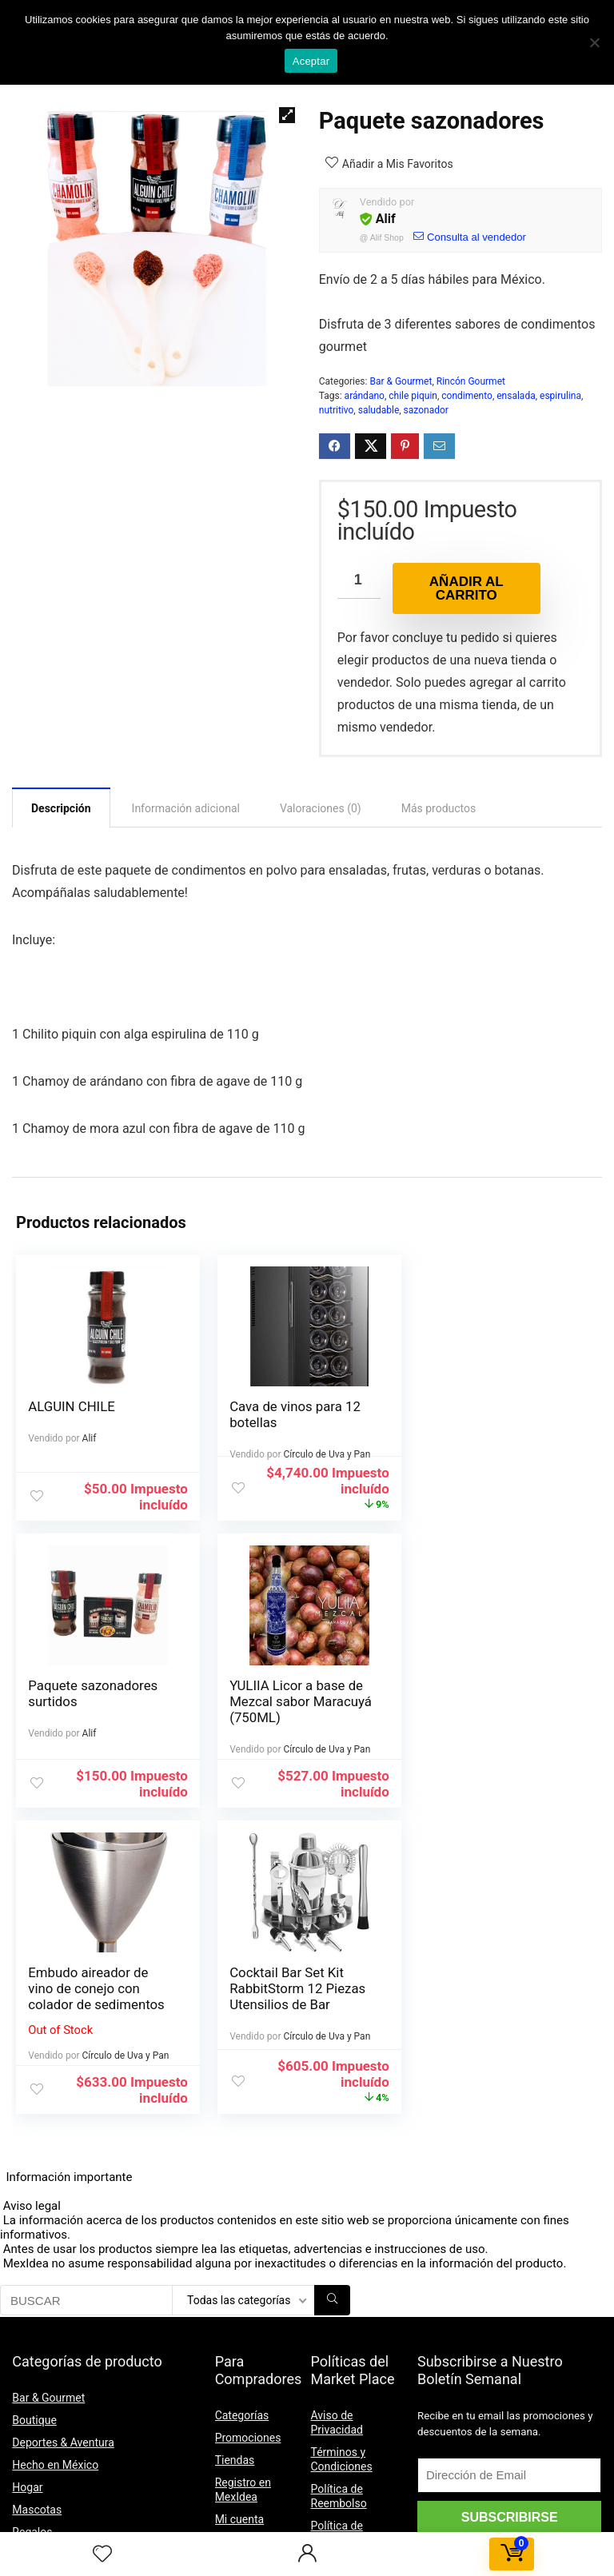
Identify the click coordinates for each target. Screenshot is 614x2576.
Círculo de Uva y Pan (325, 1454)
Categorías (242, 2128)
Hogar (27, 2200)
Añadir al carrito (466, 588)
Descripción (61, 808)
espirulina (560, 395)
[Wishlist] (102, 2554)
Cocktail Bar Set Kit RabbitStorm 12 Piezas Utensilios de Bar (496, 1701)
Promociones (248, 2150)
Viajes (27, 2334)
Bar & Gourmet (400, 381)
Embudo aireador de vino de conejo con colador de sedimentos (296, 1701)
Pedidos (235, 2254)
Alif (386, 218)
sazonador (426, 410)
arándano (365, 395)
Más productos (438, 808)
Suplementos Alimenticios (77, 2312)
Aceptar (311, 61)
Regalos (32, 2245)
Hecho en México (55, 2177)
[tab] (61, 807)
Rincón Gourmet (471, 381)
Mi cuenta (240, 2232)
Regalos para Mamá (61, 2267)
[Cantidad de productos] (359, 581)
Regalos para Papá (59, 2289)
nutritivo (336, 410)
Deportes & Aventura (63, 2155)
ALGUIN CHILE (71, 1406)
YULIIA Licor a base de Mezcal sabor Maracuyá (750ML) (99, 1701)
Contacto (238, 2446)
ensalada (515, 395)
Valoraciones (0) (320, 808)
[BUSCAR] (332, 2013)
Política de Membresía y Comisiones (343, 2400)
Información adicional (186, 808)
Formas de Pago (256, 2313)
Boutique (34, 2133)
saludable (379, 410)
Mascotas (37, 2222)
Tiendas (235, 2173)
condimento (466, 395)
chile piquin (413, 395)
